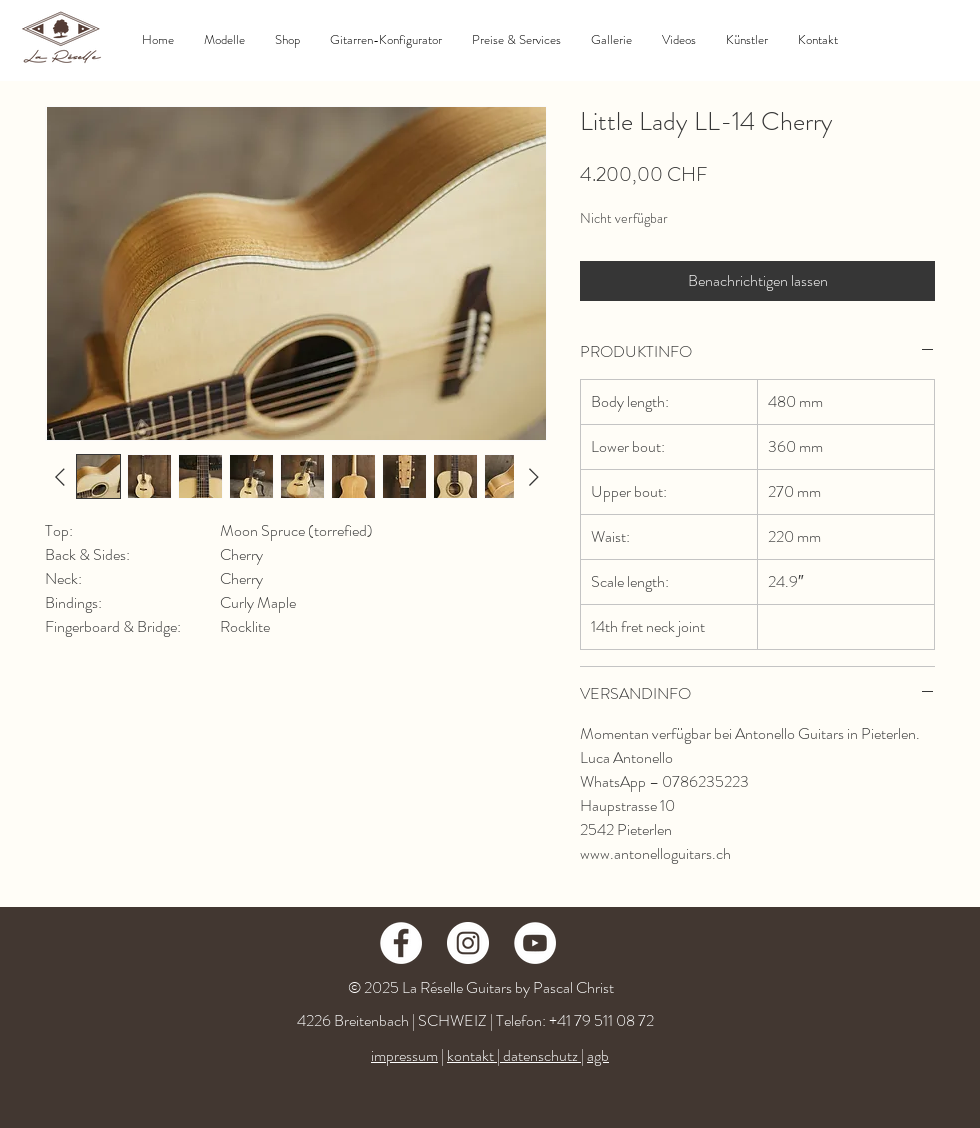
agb (598, 1055)
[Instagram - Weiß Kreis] (468, 943)
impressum (404, 1055)
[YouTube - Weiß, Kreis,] (535, 943)
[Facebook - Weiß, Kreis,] (401, 943)
